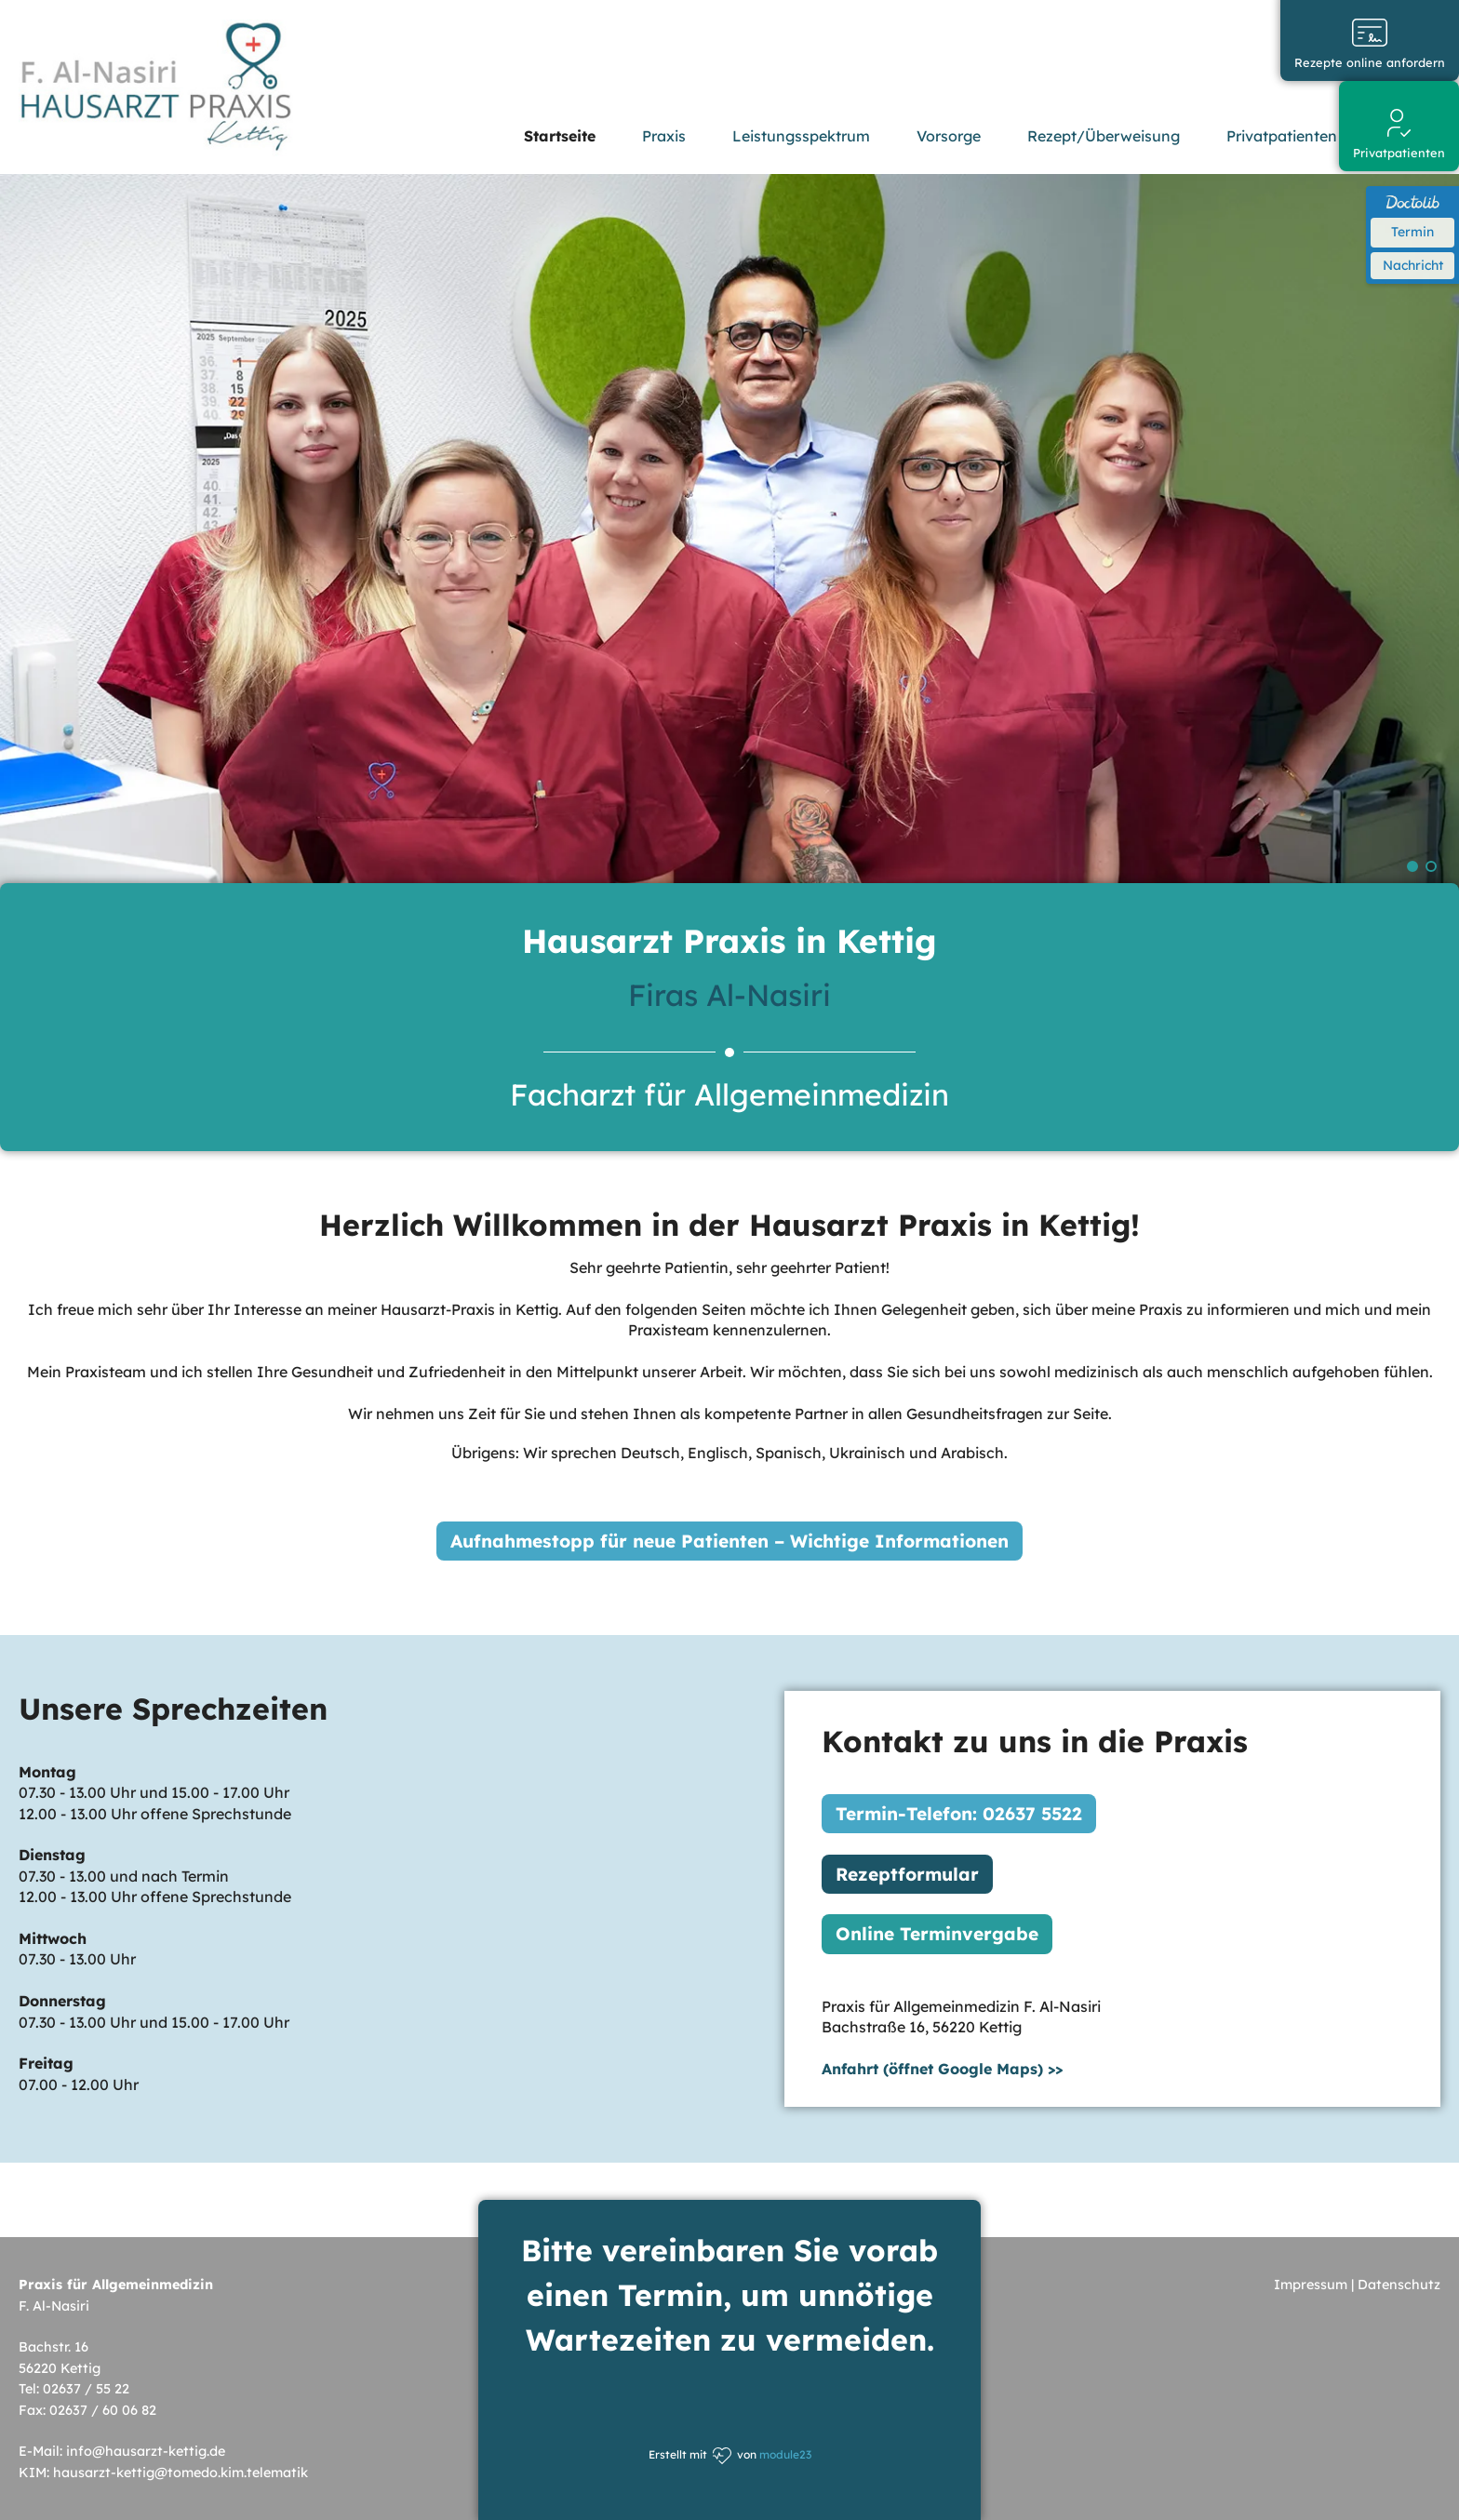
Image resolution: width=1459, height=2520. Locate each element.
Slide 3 (1431, 866)
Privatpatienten (1281, 136)
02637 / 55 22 (86, 2388)
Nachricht (1413, 265)
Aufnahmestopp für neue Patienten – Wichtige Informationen (729, 1540)
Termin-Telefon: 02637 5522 (959, 1813)
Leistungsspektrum (801, 136)
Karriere (1412, 136)
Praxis (664, 136)
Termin (1412, 231)
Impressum (1310, 2284)
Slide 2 (1412, 866)
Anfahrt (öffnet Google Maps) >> (942, 2067)
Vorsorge (949, 136)
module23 (785, 2454)
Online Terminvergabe (937, 1934)
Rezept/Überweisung (1103, 136)
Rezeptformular (907, 1873)
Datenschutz (1399, 2284)
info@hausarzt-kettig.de (145, 2451)
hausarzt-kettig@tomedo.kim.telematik (180, 2471)
